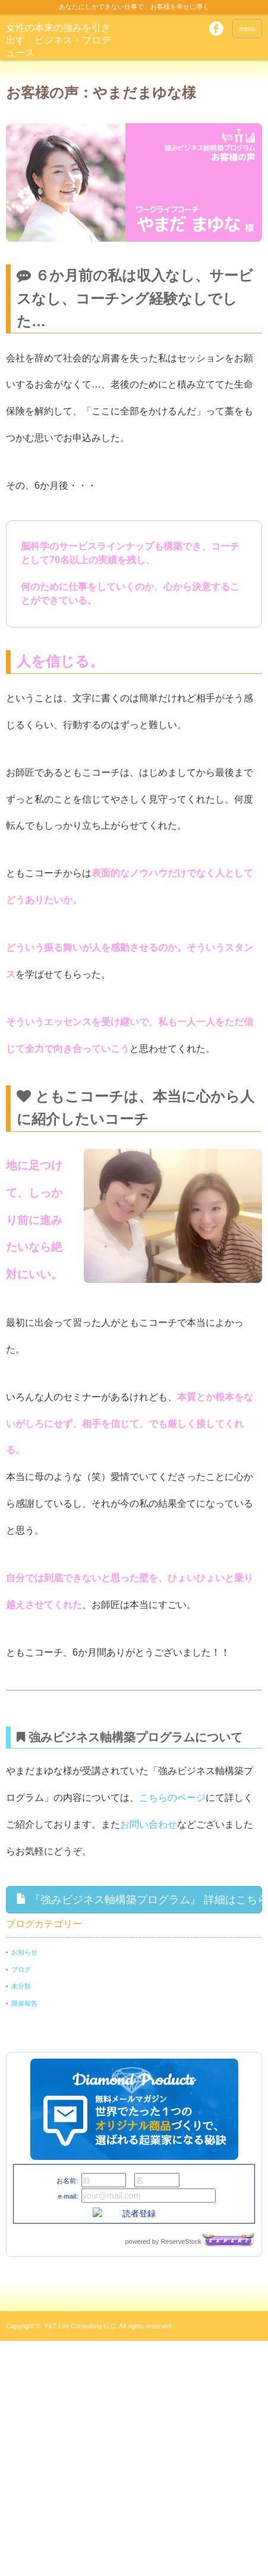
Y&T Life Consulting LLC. (80, 2326)
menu (247, 28)
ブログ (21, 1969)
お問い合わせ (148, 1824)
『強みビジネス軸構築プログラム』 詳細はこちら (139, 1899)
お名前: (67, 2180)
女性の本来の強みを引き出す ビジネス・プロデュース (58, 40)
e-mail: (68, 2196)
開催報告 (24, 2003)
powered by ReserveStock (190, 2241)
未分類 (21, 1986)
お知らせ (24, 1952)
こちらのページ (172, 1798)
